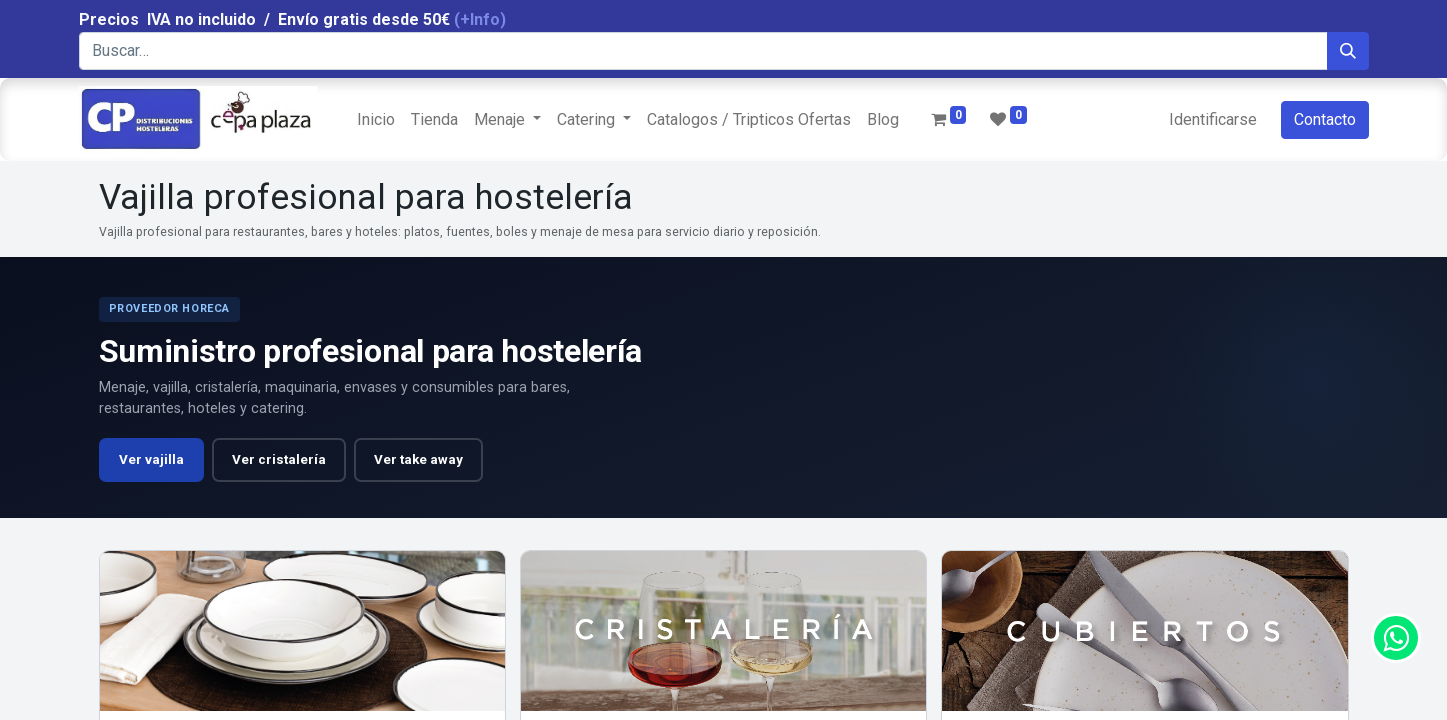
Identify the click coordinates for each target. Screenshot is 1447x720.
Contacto (1325, 119)
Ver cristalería (279, 459)
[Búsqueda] (1348, 51)
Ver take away (418, 459)
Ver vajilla (151, 459)
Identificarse (1213, 119)
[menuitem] (376, 120)
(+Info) (480, 19)
